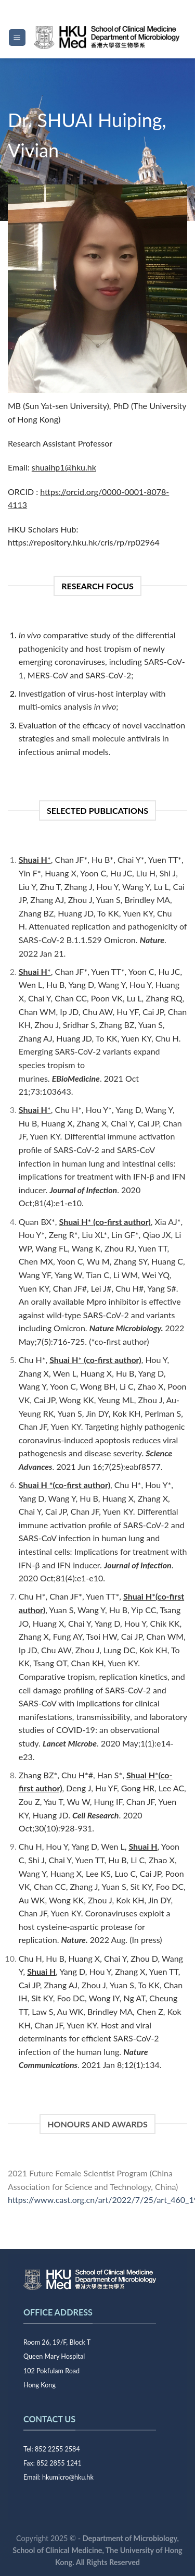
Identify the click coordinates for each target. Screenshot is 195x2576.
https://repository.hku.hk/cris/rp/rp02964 (84, 542)
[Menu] (17, 37)
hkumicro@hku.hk (68, 2477)
